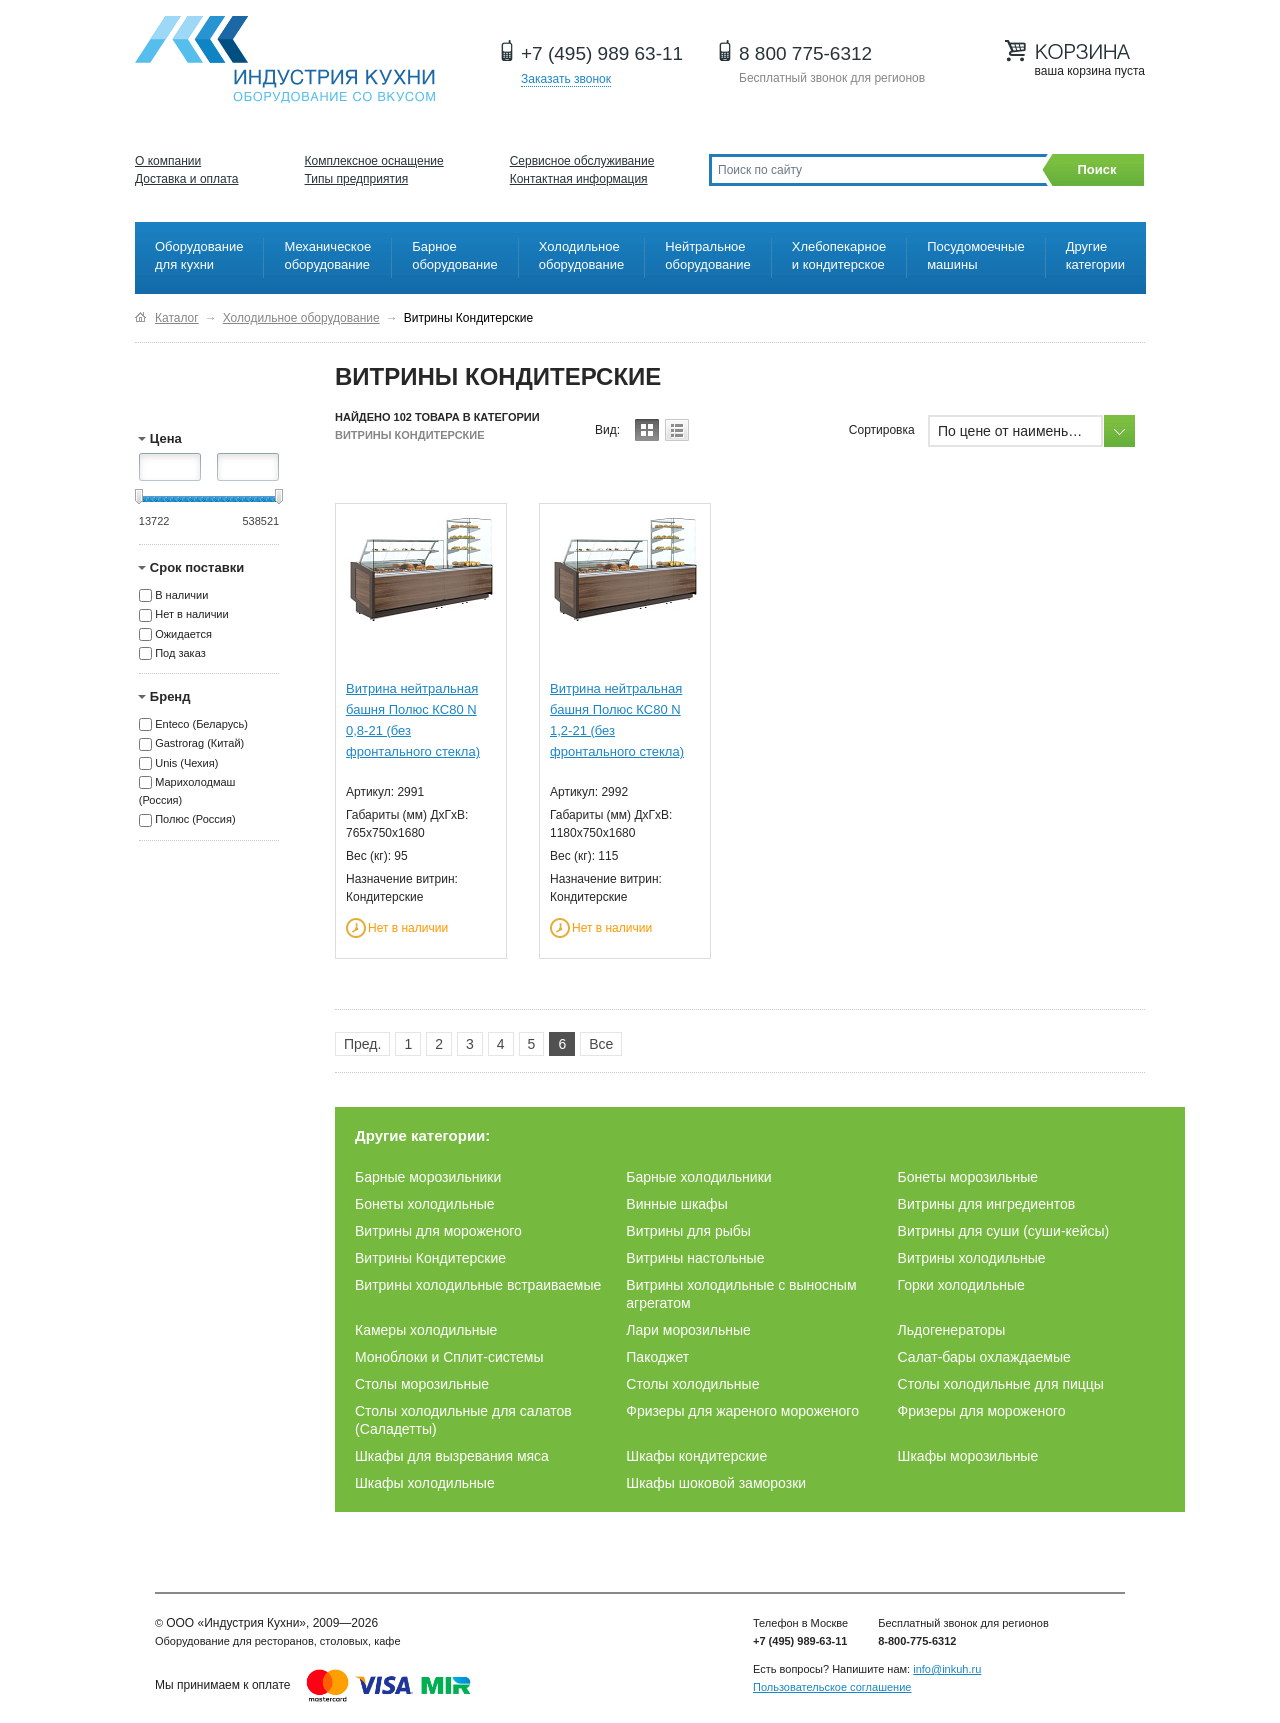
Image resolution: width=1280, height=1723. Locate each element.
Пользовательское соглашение (832, 1687)
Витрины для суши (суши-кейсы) (1004, 1231)
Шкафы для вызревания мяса (452, 1456)
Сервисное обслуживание (582, 161)
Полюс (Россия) (195, 820)
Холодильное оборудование (582, 255)
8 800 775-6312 (805, 53)
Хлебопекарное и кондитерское (839, 255)
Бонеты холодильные (425, 1204)
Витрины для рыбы (688, 1231)
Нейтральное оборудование (708, 255)
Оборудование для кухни (199, 255)
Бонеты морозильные (968, 1177)
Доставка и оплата (187, 179)
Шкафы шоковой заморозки (716, 1483)
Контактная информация (579, 179)
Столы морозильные (422, 1384)
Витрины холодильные (972, 1258)
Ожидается (183, 634)
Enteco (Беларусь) (201, 724)
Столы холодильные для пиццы (1001, 1384)
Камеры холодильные (426, 1330)
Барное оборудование (455, 255)
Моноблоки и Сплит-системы (449, 1357)
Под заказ (180, 653)
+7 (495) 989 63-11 (602, 53)
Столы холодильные (692, 1384)
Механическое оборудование (327, 255)
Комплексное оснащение (374, 161)
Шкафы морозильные (968, 1456)
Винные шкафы (676, 1204)
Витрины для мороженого (438, 1231)
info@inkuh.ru (947, 1669)
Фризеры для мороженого (982, 1411)
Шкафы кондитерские (696, 1456)
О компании (168, 161)
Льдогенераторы (952, 1330)
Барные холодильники (698, 1177)
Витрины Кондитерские (430, 1258)
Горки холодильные (961, 1285)
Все (601, 1044)
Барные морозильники (428, 1177)
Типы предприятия (357, 179)
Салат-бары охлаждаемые (984, 1357)
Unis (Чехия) (186, 763)
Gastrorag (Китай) (199, 744)
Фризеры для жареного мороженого (742, 1411)
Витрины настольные (695, 1258)
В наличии (181, 595)
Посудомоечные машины (975, 255)
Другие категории (1095, 255)
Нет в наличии (191, 615)
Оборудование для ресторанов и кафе (285, 59)
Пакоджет (657, 1357)
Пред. (362, 1044)
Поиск (1096, 169)
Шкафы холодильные (425, 1483)
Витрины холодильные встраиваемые (478, 1285)
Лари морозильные (688, 1330)
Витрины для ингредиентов (987, 1204)
